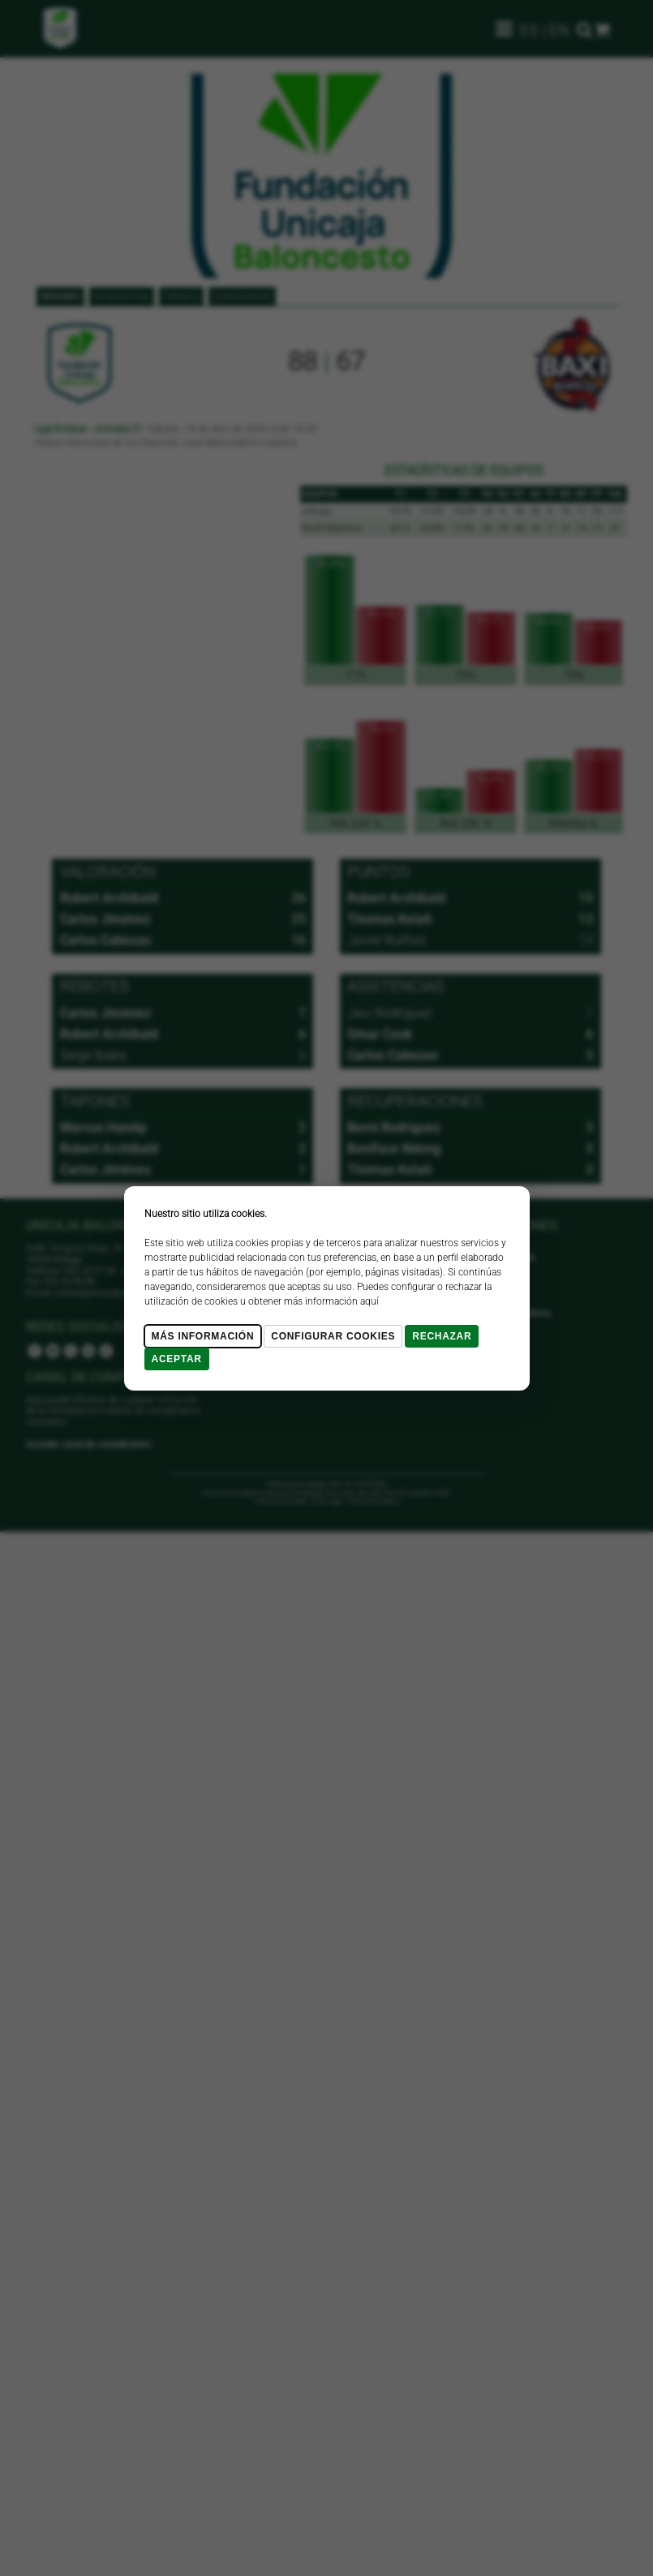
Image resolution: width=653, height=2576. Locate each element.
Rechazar (441, 1336)
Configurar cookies (333, 1336)
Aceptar (177, 1359)
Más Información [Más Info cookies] (203, 1336)
